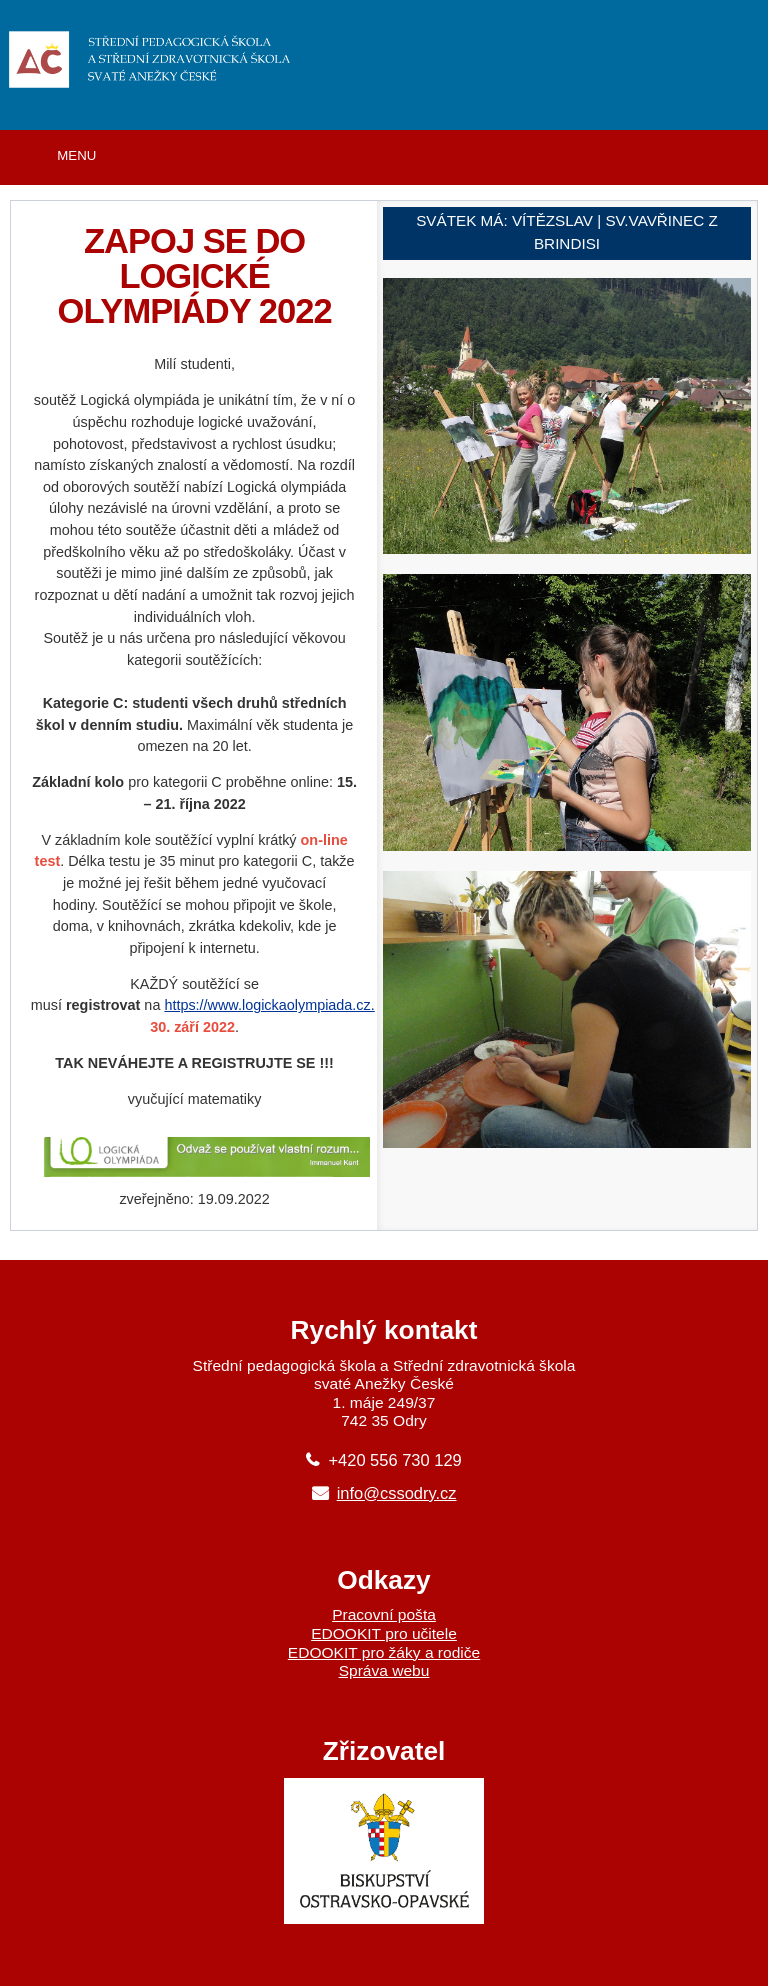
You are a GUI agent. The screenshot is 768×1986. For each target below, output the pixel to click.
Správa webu (384, 1670)
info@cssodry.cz (397, 1493)
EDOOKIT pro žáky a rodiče (384, 1652)
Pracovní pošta (384, 1614)
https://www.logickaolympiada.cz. (269, 1005)
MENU (76, 155)
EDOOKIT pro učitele (384, 1633)
